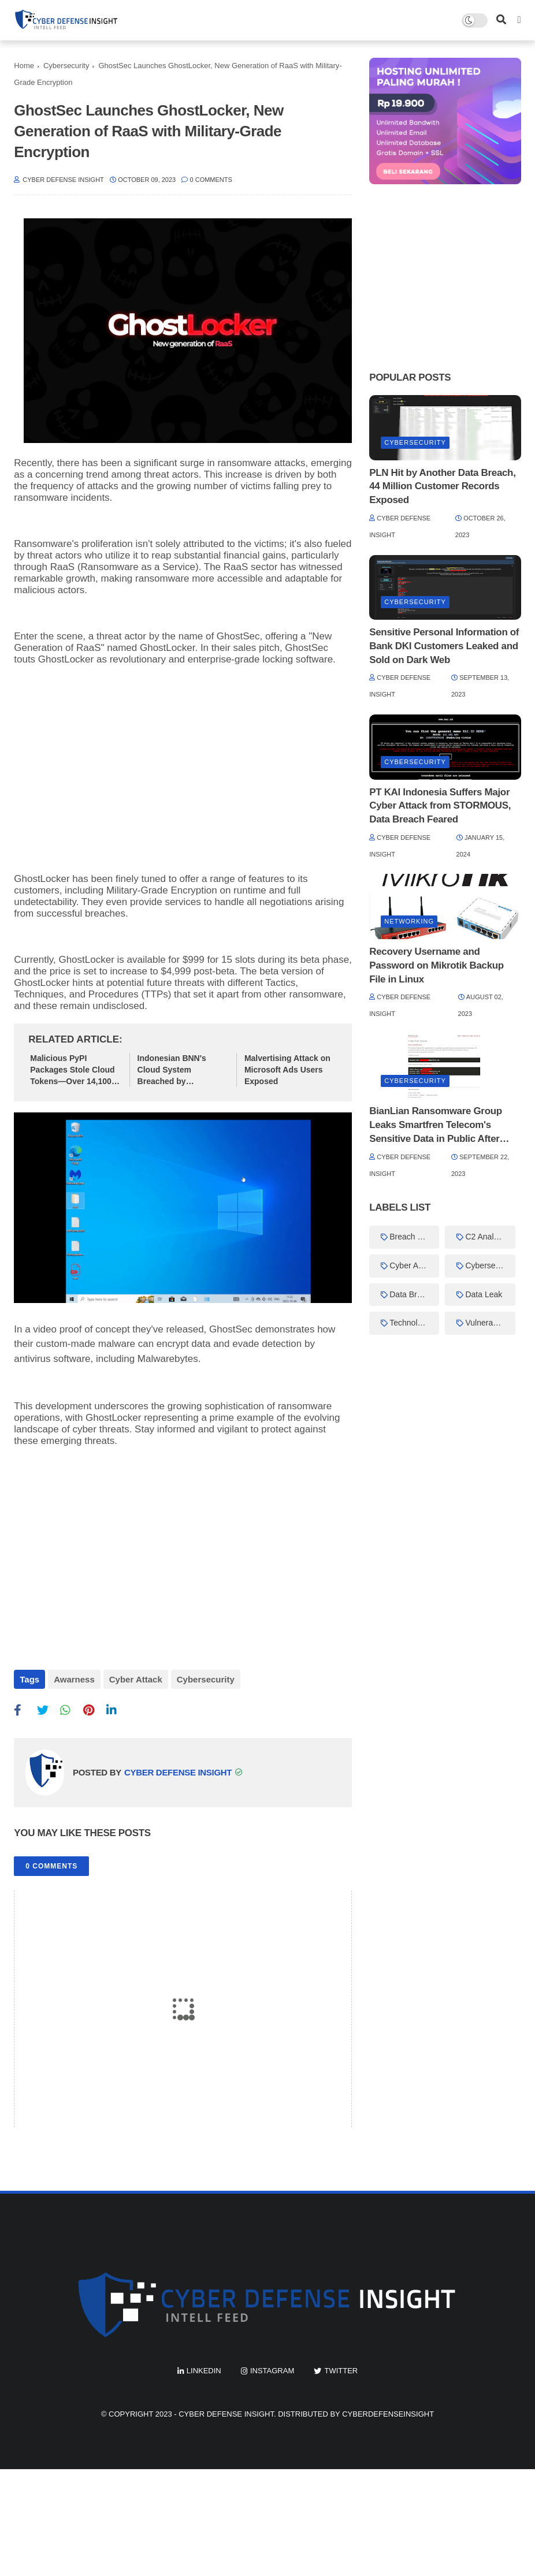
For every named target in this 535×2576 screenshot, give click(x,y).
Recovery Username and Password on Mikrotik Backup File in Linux (436, 965)
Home (24, 65)
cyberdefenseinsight (388, 2414)
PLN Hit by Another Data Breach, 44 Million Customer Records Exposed (442, 486)
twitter (341, 2370)
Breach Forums (414, 1236)
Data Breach (411, 1294)
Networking (409, 921)
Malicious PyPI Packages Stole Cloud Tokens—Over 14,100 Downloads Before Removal (72, 1070)
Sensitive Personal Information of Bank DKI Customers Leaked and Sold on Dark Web (444, 646)
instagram (272, 2370)
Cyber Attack (135, 1679)
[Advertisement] (183, 758)
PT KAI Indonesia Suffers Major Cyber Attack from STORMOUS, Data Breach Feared (440, 806)
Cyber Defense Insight (226, 2414)
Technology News (414, 1322)
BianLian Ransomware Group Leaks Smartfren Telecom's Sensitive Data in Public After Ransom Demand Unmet (435, 1125)
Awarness (74, 1679)
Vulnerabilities (490, 1322)
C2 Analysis (486, 1236)
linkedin (204, 2370)
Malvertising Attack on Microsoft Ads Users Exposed (287, 1069)
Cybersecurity (66, 65)
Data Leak (483, 1294)
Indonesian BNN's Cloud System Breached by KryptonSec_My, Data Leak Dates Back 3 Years (179, 1070)
